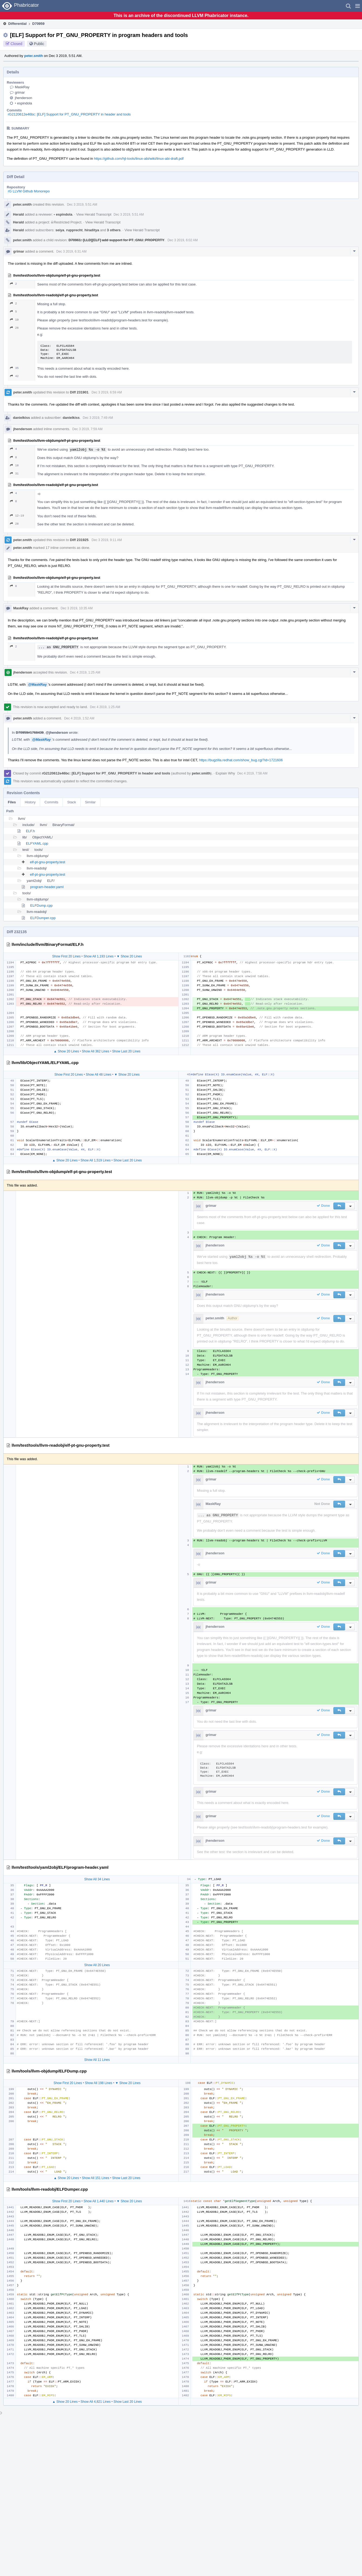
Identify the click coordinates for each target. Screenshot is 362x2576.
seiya (60, 230)
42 (14, 376)
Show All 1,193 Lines (99, 956)
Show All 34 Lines (97, 1879)
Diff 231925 (79, 540)
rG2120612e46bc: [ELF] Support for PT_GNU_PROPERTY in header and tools (69, 114)
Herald (18, 214)
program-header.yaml (47, 887)
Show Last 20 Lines (126, 1051)
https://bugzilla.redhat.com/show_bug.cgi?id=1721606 (241, 760)
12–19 (17, 516)
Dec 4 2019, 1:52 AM (79, 718)
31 (14, 473)
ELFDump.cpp (41, 905)
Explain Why (225, 773)
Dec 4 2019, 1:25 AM (85, 672)
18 (14, 465)
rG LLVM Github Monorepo (29, 191)
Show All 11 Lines (97, 2060)
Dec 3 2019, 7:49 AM (98, 418)
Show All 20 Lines (97, 1965)
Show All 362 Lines (95, 1051)
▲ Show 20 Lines (66, 1051)
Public (39, 44)
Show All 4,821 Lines (96, 2402)
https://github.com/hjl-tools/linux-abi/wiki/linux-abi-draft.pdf (138, 159)
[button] (357, 6)
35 (14, 368)
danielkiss (21, 418)
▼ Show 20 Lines (129, 956)
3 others (114, 230)
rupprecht (74, 230)
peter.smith (33, 56)
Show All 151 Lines (95, 2178)
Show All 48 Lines (98, 1074)
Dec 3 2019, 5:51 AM (82, 204)
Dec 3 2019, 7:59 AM (87, 429)
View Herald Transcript (93, 214)
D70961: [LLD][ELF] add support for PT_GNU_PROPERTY (116, 240)
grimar (20, 92)
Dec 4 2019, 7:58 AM (252, 773)
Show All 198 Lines (98, 2083)
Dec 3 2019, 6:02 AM (183, 240)
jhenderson (23, 98)
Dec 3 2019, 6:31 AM (71, 251)
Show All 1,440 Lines (99, 2201)
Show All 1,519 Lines (96, 1160)
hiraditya (91, 230)
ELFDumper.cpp (43, 918)
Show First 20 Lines (66, 956)
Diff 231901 (79, 392)
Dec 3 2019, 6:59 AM (107, 392)
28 (14, 524)
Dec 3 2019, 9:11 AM (107, 540)
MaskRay (22, 87)
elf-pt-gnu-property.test (47, 862)
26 (14, 328)
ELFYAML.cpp (37, 843)
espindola (23, 103)
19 (14, 320)
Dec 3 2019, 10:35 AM (77, 608)
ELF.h (30, 831)
